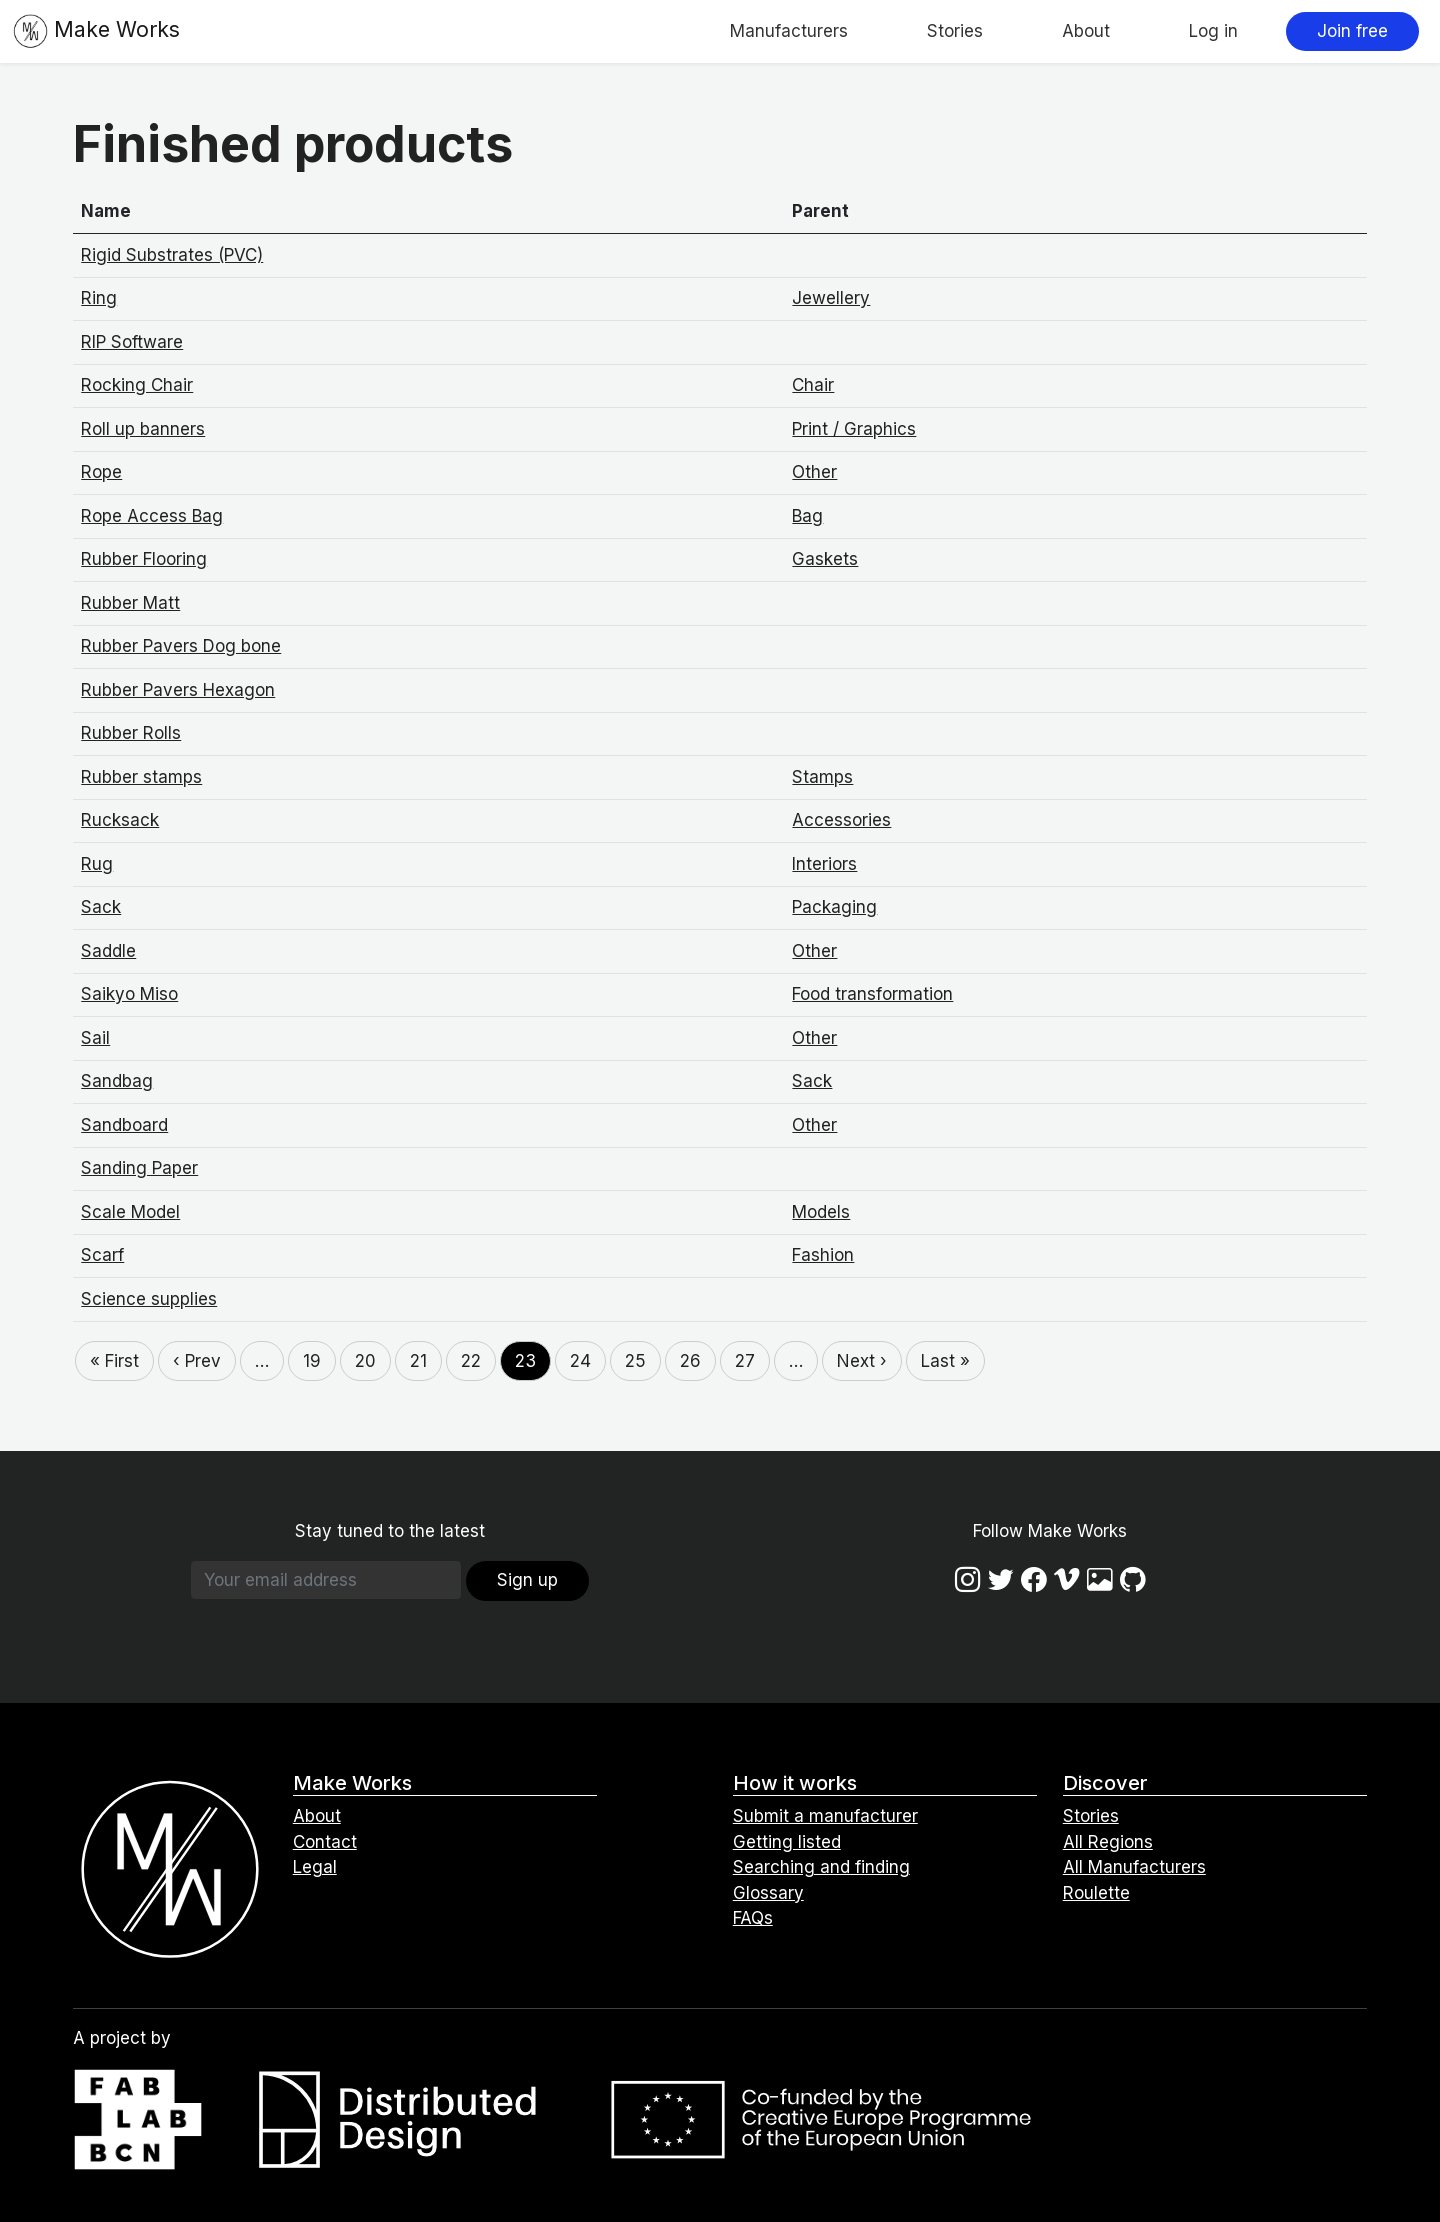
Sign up (527, 1580)
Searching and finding (821, 1867)
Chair (813, 385)
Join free (1352, 31)
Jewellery (831, 298)
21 (418, 1361)
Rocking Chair (137, 385)
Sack (101, 907)
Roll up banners (143, 429)
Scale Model (130, 1212)
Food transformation (872, 994)
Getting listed (787, 1842)
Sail (95, 1038)
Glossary (768, 1893)
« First (114, 1361)
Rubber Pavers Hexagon (178, 690)
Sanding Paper (139, 1168)
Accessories (841, 820)
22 (471, 1361)
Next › (862, 1361)
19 (312, 1361)
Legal (315, 1867)
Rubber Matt (130, 603)
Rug (97, 864)
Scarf (102, 1255)
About (1086, 31)
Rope (101, 472)
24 (580, 1361)
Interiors (824, 864)
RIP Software (132, 342)
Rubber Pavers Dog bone (181, 646)
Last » (945, 1361)
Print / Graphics (854, 429)
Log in (1213, 31)
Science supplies (149, 1299)
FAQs (753, 1918)
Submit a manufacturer (825, 1816)
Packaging (834, 907)
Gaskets (825, 559)
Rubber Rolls (131, 733)
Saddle (108, 951)
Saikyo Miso (129, 994)
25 (635, 1361)
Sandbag (117, 1081)
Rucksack (120, 820)
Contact (325, 1842)
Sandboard (124, 1125)
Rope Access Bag (152, 516)
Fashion (823, 1255)
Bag (807, 516)
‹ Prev (197, 1361)
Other (814, 472)
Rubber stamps (141, 777)
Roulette (1096, 1893)
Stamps (822, 777)
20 (365, 1361)
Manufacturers (789, 31)
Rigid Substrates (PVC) (172, 255)
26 (690, 1361)
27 (745, 1361)
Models (821, 1212)
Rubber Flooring (144, 559)
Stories (955, 31)
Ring (99, 298)
